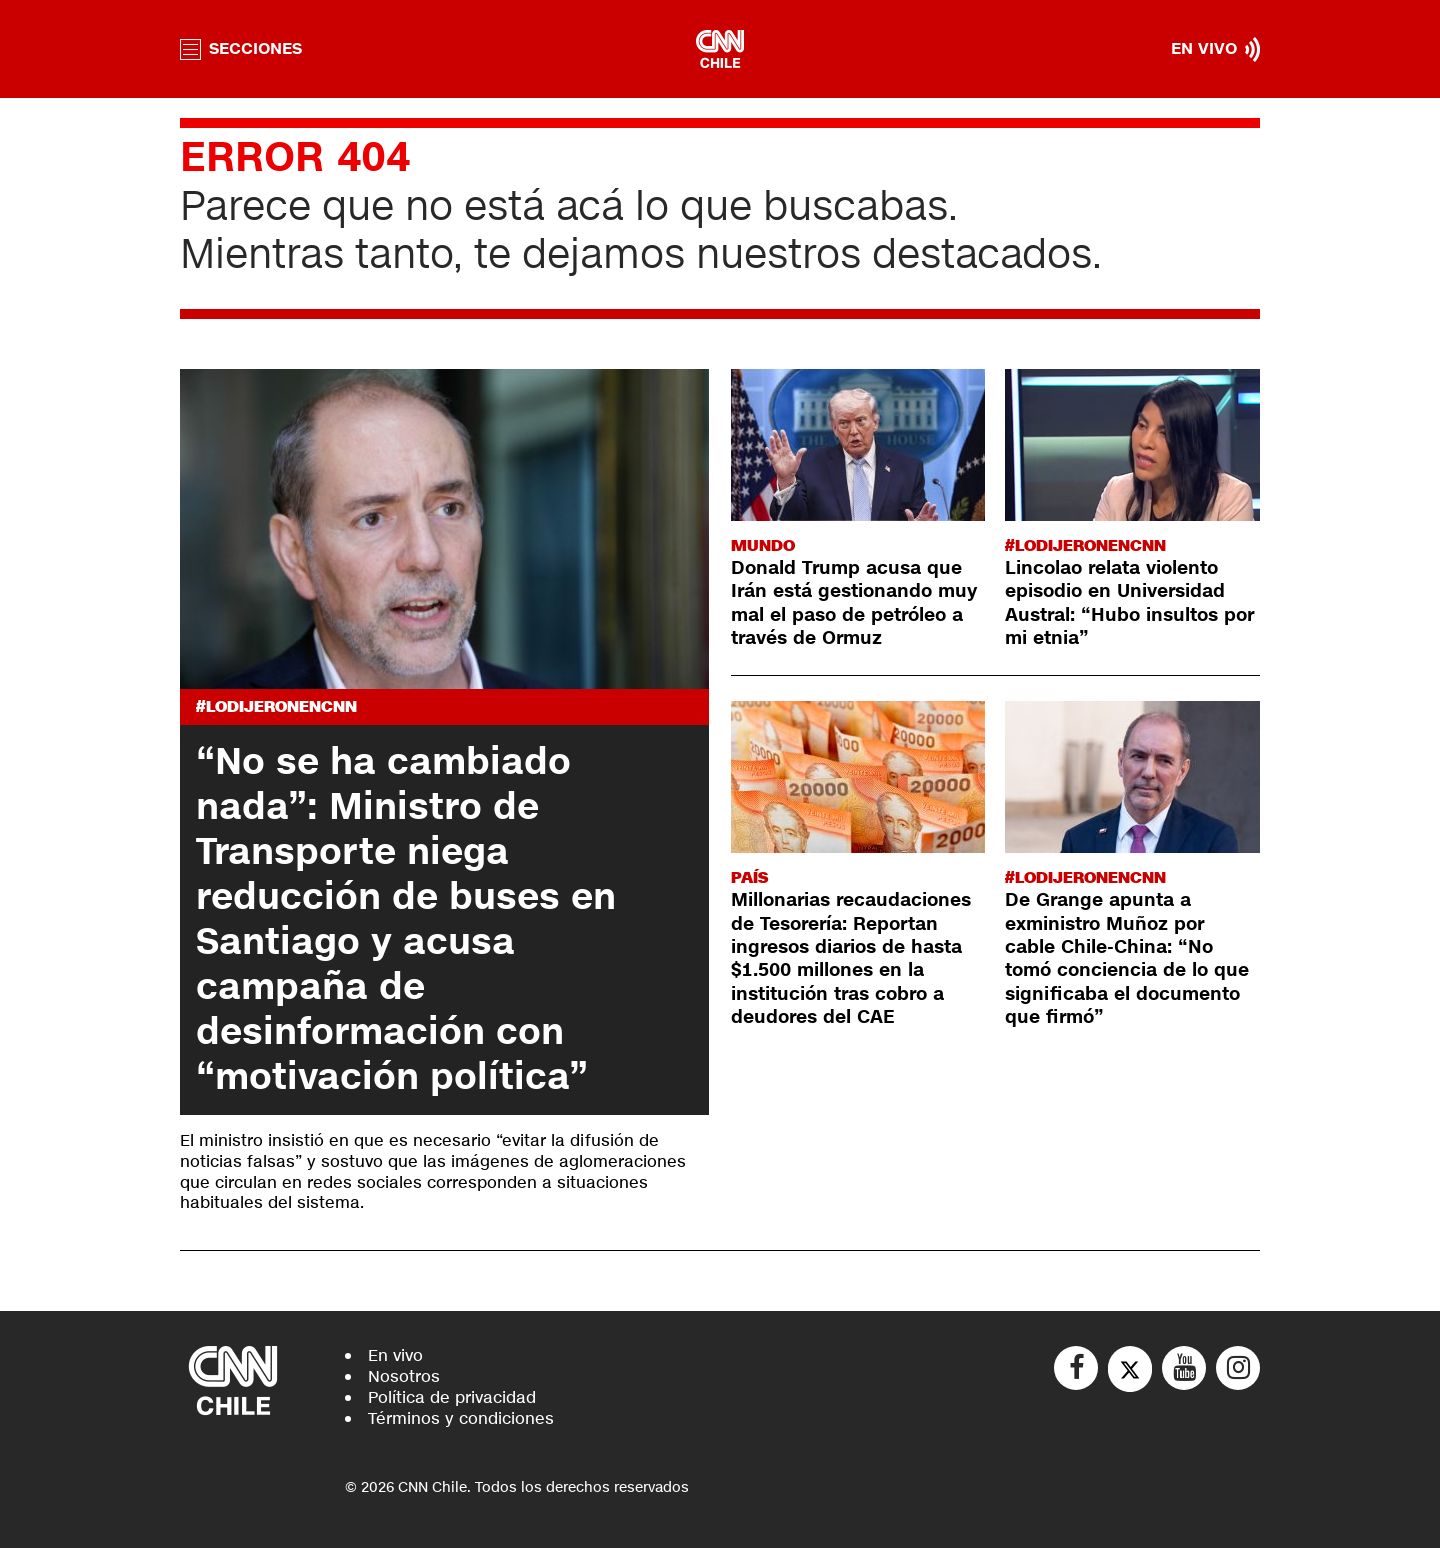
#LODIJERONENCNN (276, 706)
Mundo (763, 545)
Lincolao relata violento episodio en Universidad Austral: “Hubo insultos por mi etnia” (1129, 603)
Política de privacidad (452, 1397)
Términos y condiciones (461, 1418)
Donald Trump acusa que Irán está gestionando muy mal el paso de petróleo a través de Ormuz (854, 603)
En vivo (395, 1355)
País (749, 877)
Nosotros (404, 1376)
